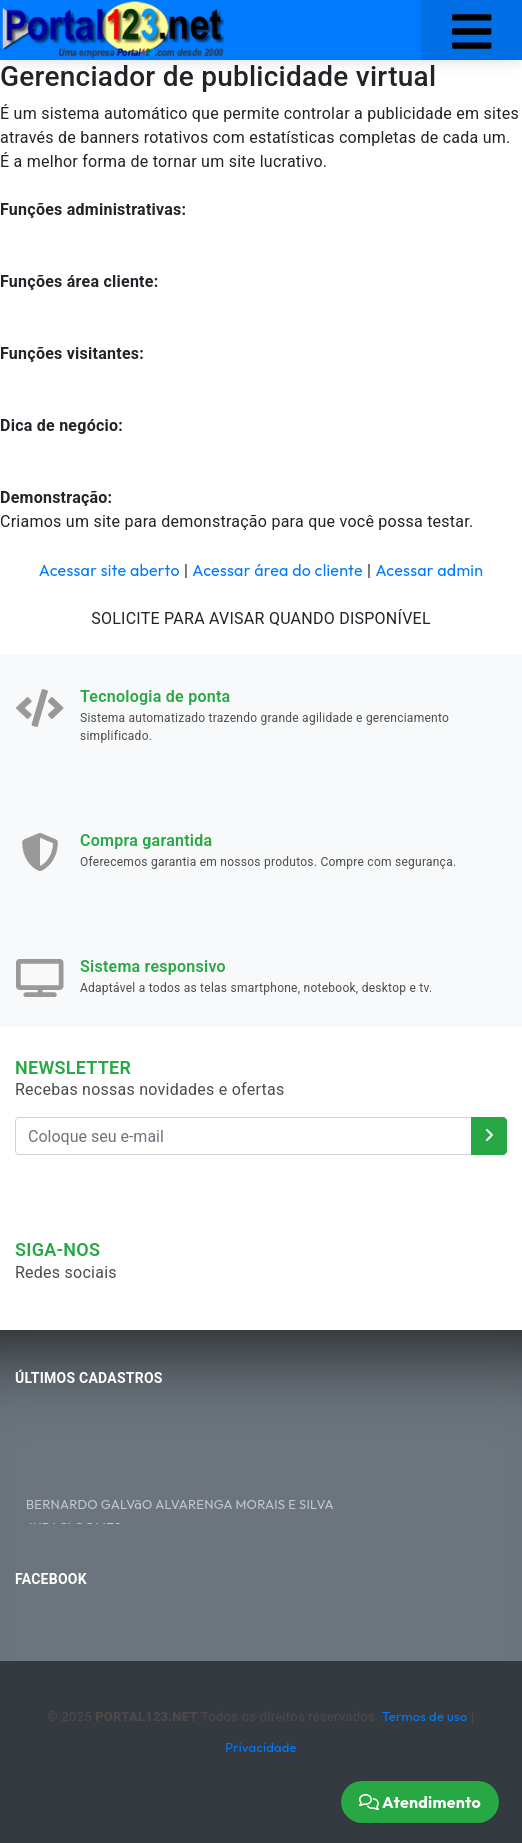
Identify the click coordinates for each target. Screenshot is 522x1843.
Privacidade (261, 1747)
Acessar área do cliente (277, 570)
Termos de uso (424, 1716)
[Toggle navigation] (471, 30)
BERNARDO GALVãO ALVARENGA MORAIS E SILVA (180, 1506)
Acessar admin (429, 570)
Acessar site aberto (109, 570)
